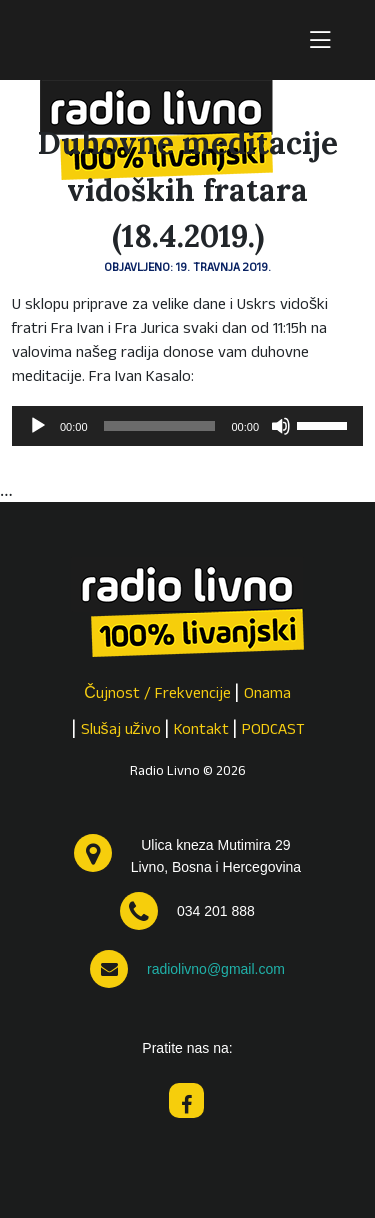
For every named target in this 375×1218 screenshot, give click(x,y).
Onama (267, 695)
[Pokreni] (38, 426)
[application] (187, 426)
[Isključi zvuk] (281, 426)
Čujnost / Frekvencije (157, 695)
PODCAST (273, 731)
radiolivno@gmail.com (216, 969)
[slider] (160, 426)
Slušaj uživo (121, 731)
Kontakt (201, 731)
